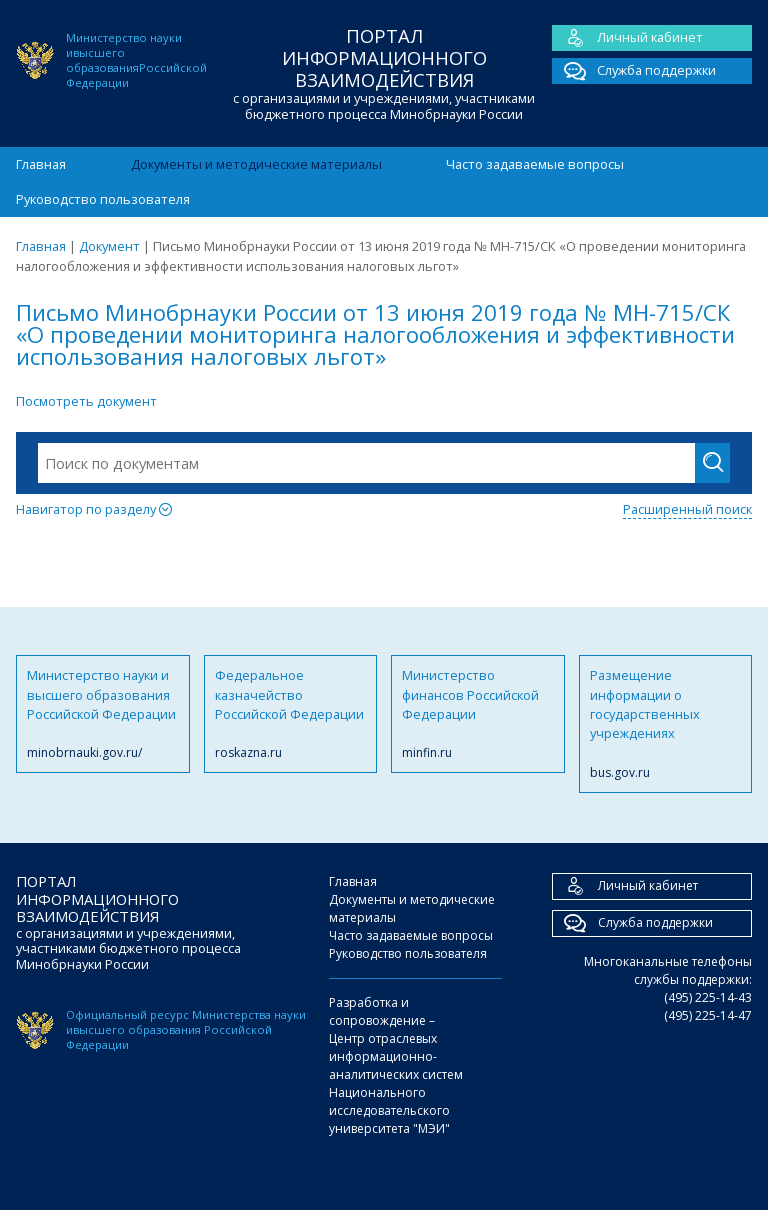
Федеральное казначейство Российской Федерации (291, 714)
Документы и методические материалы (256, 164)
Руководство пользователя (103, 199)
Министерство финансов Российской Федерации (478, 714)
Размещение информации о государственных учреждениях (666, 724)
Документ (109, 246)
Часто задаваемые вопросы (535, 164)
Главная (41, 164)
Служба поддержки (634, 71)
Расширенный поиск (687, 509)
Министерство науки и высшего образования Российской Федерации (103, 714)
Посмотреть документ (86, 401)
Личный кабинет (627, 38)
